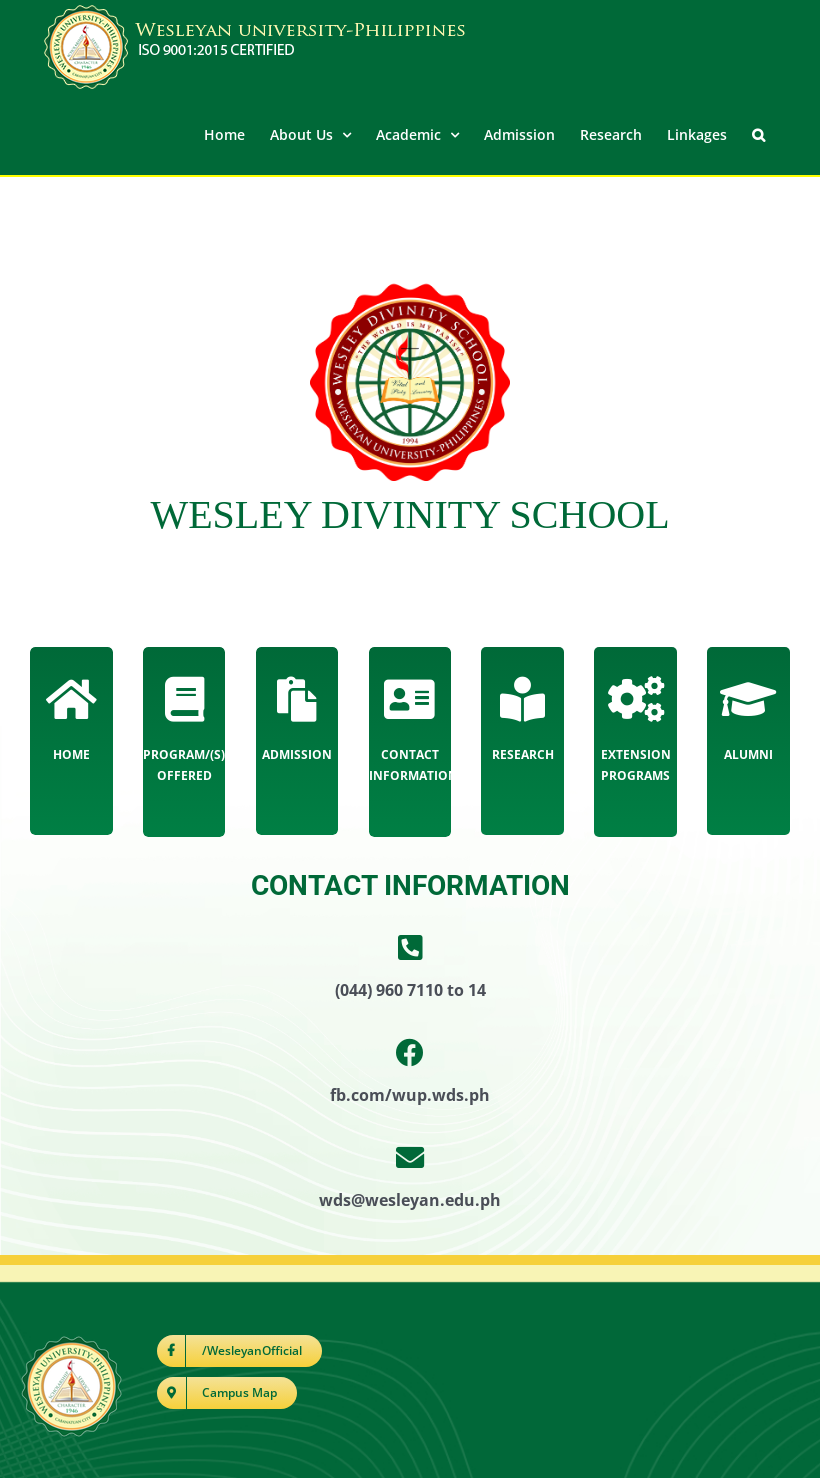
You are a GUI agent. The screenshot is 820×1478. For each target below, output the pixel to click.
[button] (758, 133)
